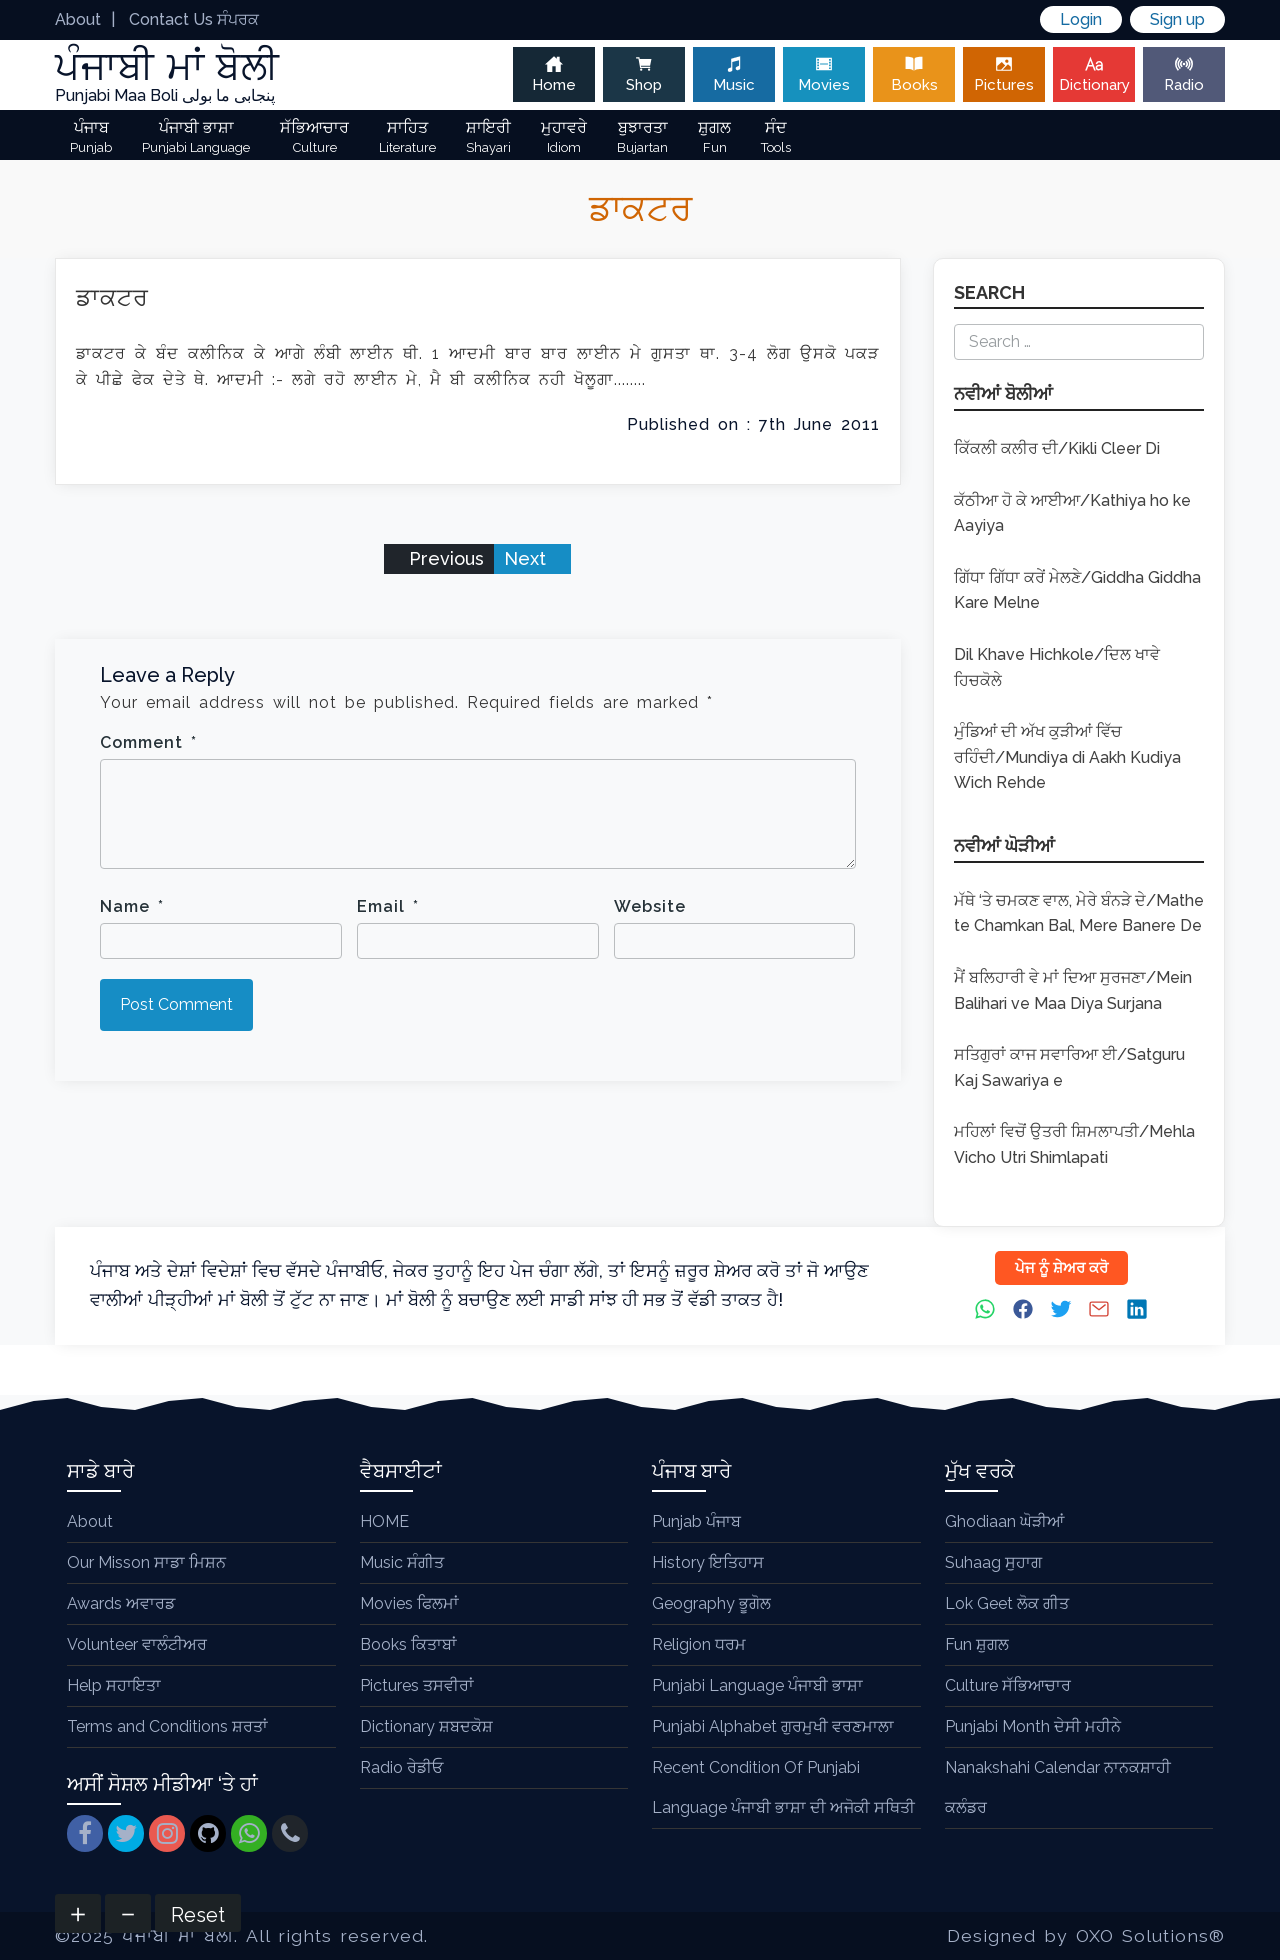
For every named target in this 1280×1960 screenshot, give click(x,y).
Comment (148, 742)
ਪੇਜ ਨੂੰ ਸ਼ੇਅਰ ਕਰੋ (1061, 1268)
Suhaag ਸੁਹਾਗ (993, 1562)
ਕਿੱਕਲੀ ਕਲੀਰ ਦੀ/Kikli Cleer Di (1057, 448)
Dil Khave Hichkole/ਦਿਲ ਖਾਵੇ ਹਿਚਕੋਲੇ (1057, 667)
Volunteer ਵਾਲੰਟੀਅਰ (137, 1644)
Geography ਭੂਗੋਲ (711, 1603)
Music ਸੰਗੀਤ (402, 1562)
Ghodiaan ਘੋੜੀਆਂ (1004, 1521)
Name (132, 906)
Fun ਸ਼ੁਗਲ (977, 1644)
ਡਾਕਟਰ (112, 297)
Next (527, 558)
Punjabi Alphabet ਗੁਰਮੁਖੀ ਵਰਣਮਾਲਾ (773, 1726)
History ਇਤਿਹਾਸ (708, 1562)
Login (1081, 19)
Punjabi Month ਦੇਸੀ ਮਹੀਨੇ (1033, 1726)
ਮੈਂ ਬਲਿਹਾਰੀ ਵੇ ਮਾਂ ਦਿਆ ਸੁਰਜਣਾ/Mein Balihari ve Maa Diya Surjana (1073, 990)
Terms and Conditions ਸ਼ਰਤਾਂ (167, 1726)
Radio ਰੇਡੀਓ (401, 1767)
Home (554, 74)
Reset (198, 1915)
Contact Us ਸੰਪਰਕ (194, 19)
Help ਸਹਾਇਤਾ (114, 1685)
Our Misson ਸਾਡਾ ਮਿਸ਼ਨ (146, 1562)
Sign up (1177, 19)
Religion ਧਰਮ (699, 1644)
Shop (644, 74)
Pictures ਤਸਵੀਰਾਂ (417, 1685)
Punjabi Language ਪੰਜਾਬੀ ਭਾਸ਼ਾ (757, 1685)
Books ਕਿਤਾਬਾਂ (408, 1644)
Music (734, 74)
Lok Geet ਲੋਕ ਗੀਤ (1007, 1603)
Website (650, 906)
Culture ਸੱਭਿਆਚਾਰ (1008, 1685)
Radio (1184, 74)
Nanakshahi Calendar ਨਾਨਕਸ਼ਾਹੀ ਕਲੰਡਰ (1058, 1787)
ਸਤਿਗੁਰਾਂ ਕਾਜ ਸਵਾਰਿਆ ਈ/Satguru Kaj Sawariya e (1069, 1067)
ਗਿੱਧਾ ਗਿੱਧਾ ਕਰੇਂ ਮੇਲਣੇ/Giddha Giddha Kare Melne (1077, 590)
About (78, 19)
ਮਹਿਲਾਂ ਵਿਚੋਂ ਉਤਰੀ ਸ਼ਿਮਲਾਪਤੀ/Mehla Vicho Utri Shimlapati (1074, 1144)
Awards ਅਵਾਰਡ (121, 1603)
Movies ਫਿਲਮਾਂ (409, 1603)
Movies (824, 74)
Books (914, 74)
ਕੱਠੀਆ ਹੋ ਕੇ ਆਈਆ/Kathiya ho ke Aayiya (1072, 513)
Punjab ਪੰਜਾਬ (696, 1521)
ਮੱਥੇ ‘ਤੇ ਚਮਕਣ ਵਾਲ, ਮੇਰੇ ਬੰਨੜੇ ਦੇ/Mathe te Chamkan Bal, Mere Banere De (1079, 913)
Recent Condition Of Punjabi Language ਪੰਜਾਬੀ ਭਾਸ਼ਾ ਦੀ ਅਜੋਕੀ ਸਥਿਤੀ (783, 1787)
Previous (444, 558)
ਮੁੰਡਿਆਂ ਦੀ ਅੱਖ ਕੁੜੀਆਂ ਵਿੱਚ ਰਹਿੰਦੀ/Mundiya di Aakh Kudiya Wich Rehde (1067, 757)
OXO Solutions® (1150, 1935)
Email (388, 906)
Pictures (1004, 74)
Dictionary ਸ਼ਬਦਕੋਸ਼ (426, 1726)
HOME (384, 1521)
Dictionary (1094, 74)
